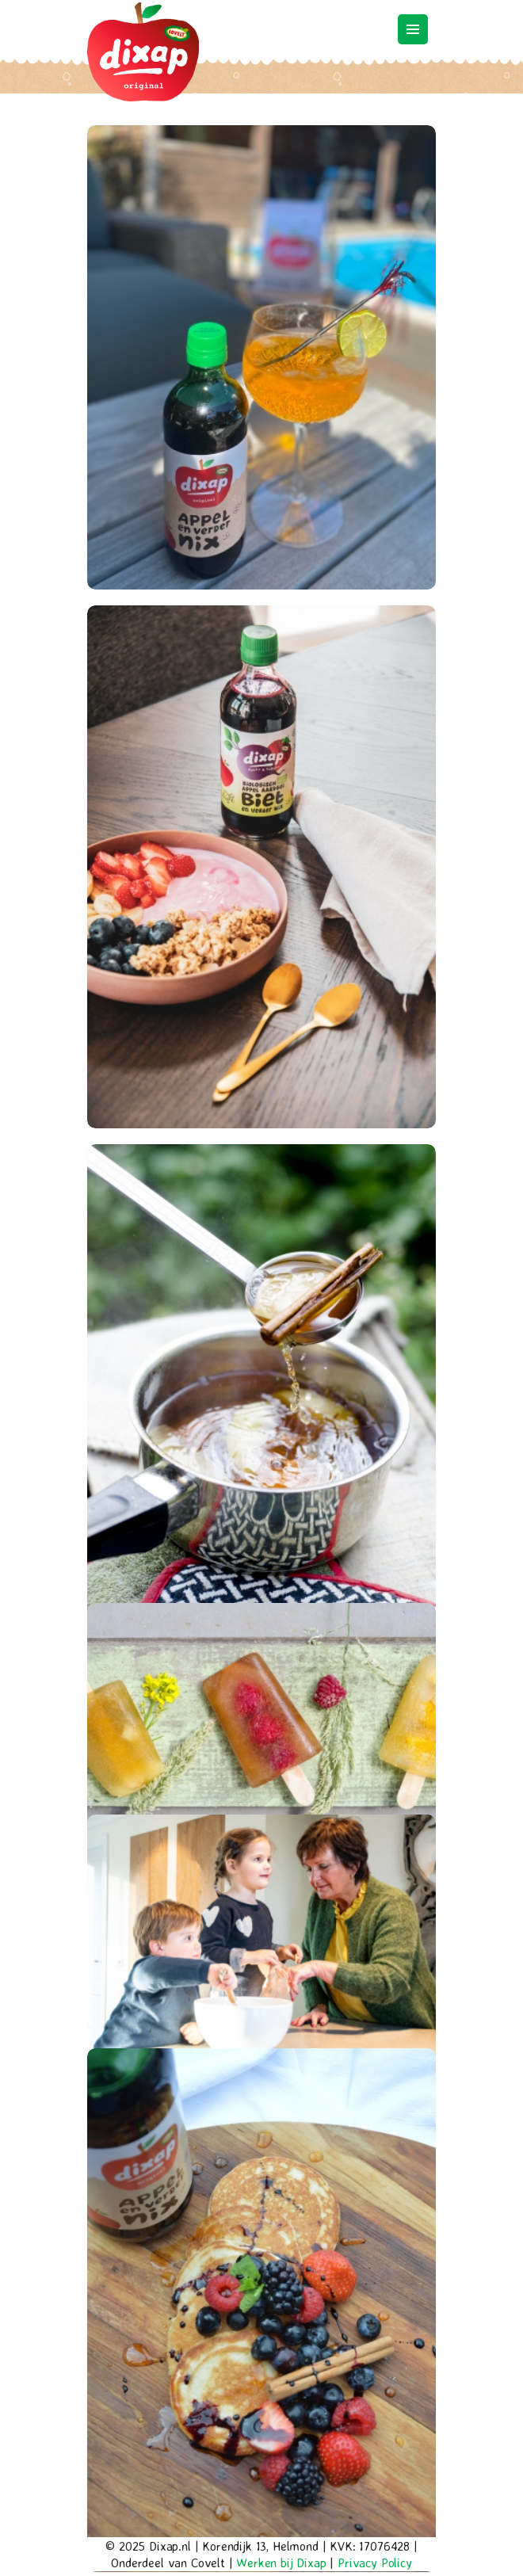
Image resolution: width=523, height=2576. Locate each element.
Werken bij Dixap (281, 2562)
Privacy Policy (375, 2562)
